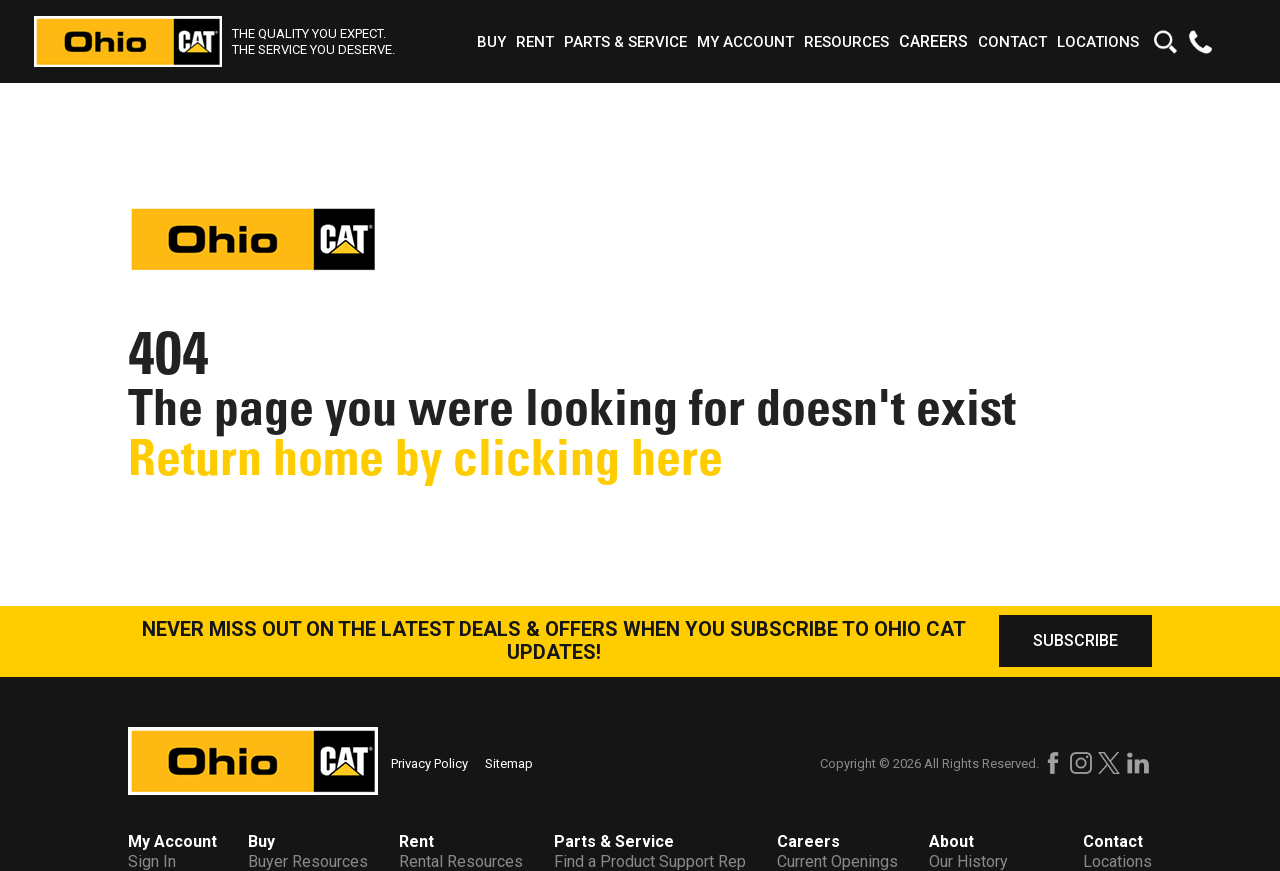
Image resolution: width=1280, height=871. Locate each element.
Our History (968, 861)
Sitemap (509, 763)
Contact (1012, 42)
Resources (846, 42)
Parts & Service (625, 42)
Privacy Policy (429, 763)
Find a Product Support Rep (650, 861)
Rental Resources (461, 861)
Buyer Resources (308, 861)
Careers (933, 41)
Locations (1098, 42)
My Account (745, 42)
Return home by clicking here (425, 457)
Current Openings (837, 861)
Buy (491, 42)
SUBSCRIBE (1075, 640)
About (951, 841)
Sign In (152, 861)
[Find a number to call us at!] (1194, 41)
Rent (535, 42)
